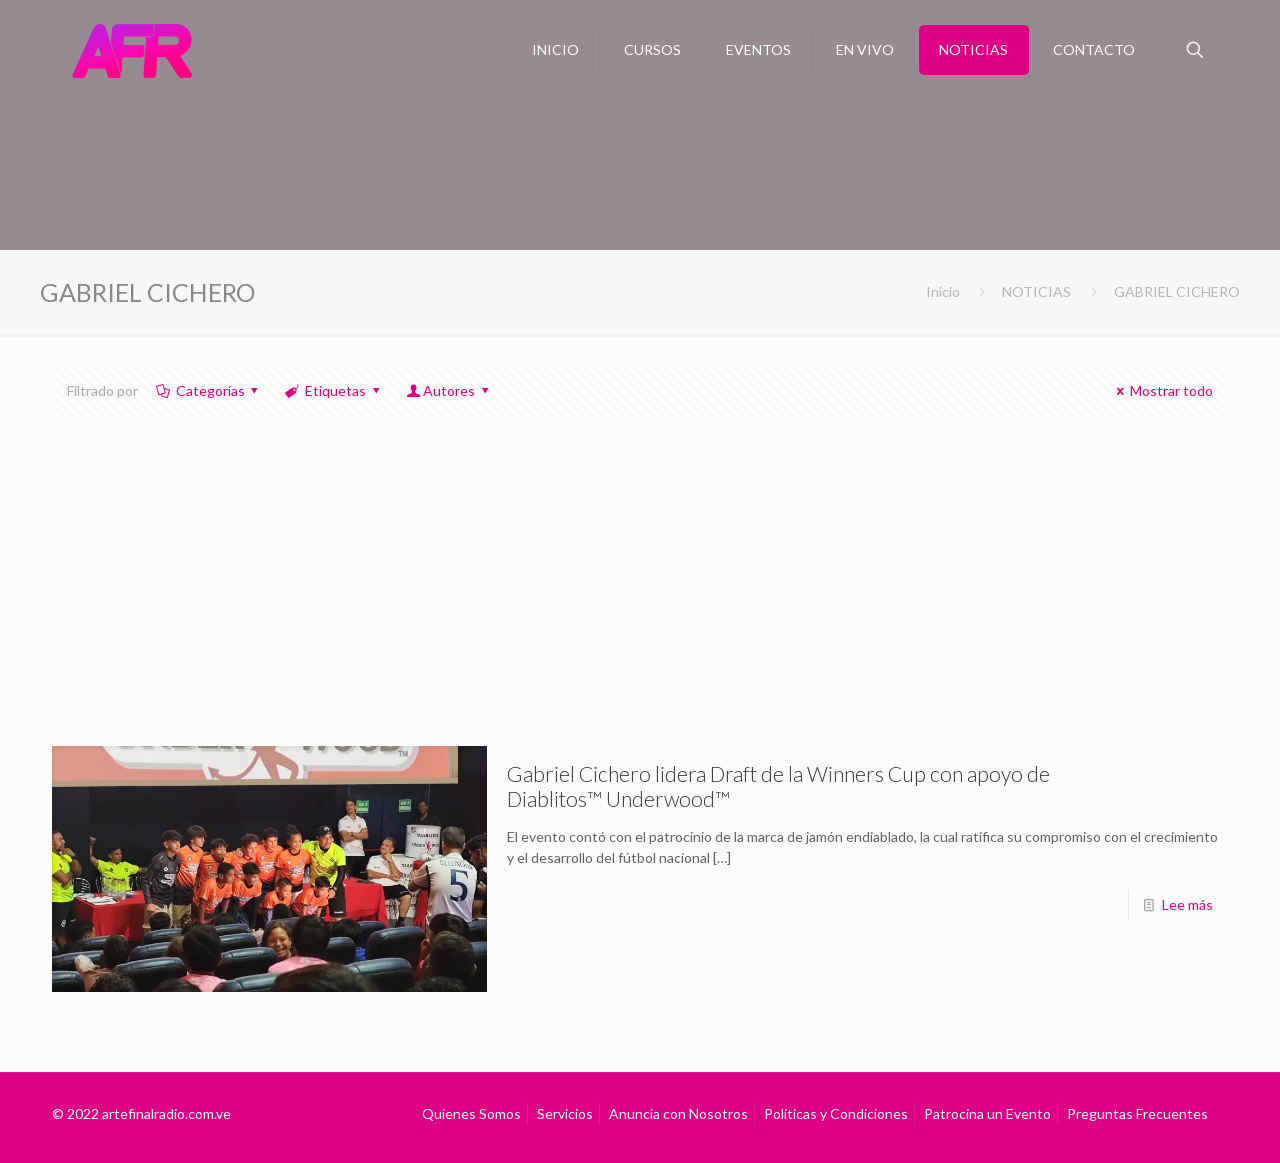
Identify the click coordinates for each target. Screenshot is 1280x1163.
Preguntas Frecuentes (1137, 1113)
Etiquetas (333, 390)
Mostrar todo (1161, 390)
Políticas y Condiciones (836, 1113)
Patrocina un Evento (987, 1113)
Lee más (1187, 904)
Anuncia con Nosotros (678, 1113)
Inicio (943, 291)
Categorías (208, 390)
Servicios (565, 1113)
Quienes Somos (471, 1113)
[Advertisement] (640, 596)
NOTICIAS (1036, 291)
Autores (448, 390)
